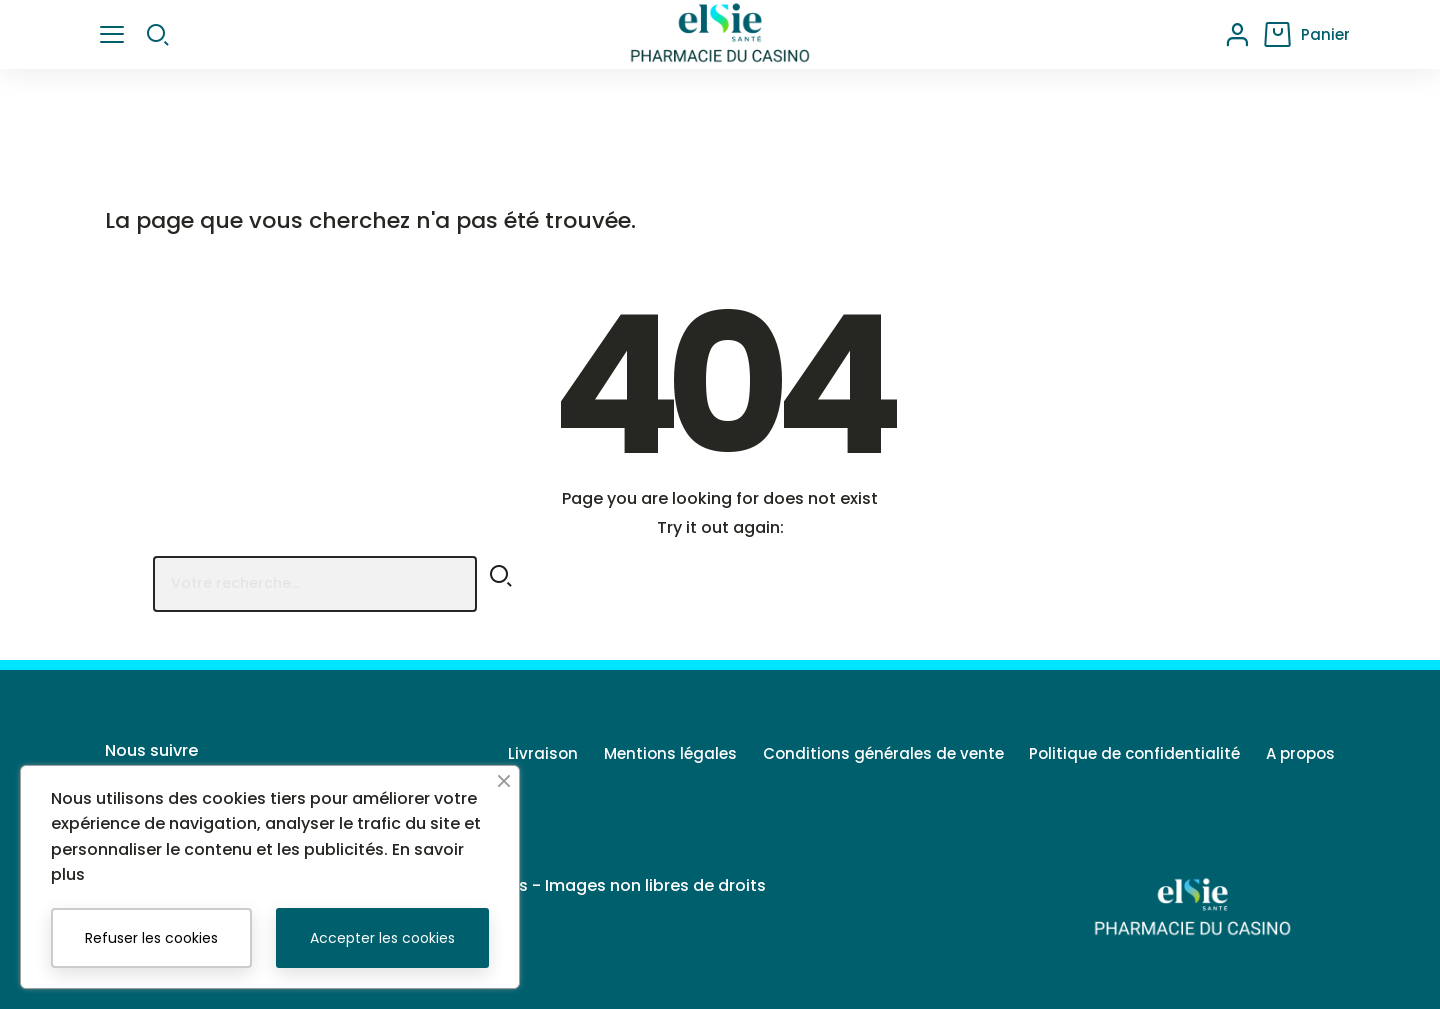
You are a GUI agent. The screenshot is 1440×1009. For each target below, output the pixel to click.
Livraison (510, 753)
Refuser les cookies (151, 938)
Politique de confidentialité (1126, 753)
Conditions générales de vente (866, 753)
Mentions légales (645, 753)
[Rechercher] (315, 584)
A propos (1300, 753)
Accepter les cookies (382, 938)
